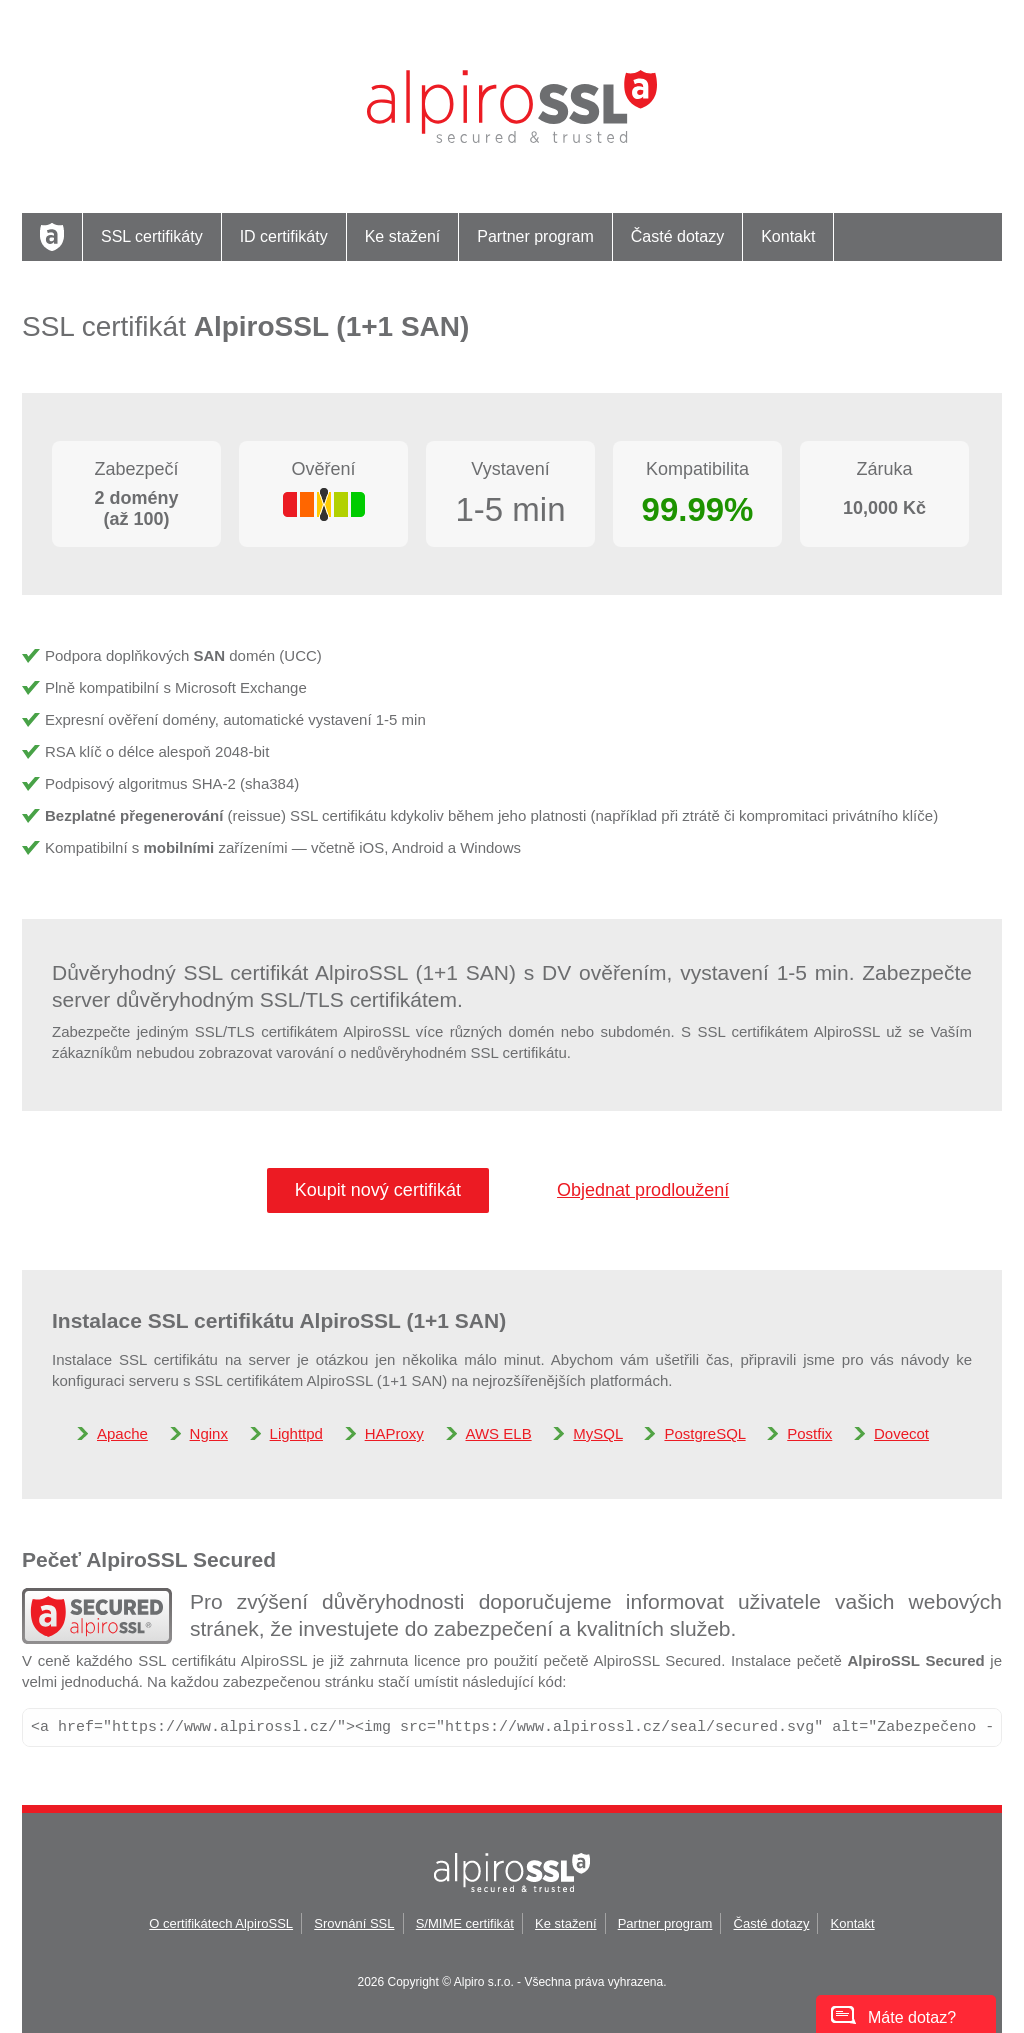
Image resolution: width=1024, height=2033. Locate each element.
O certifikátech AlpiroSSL (221, 1923)
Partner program (535, 236)
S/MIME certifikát (465, 1923)
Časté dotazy (677, 236)
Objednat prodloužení (643, 1190)
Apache (122, 1433)
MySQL (597, 1433)
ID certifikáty (284, 236)
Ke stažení (403, 236)
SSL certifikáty (152, 236)
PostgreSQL (704, 1433)
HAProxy (394, 1433)
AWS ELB (499, 1433)
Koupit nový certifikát (378, 1190)
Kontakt (788, 236)
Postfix (809, 1433)
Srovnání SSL (354, 1923)
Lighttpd (296, 1433)
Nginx (209, 1433)
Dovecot (901, 1433)
